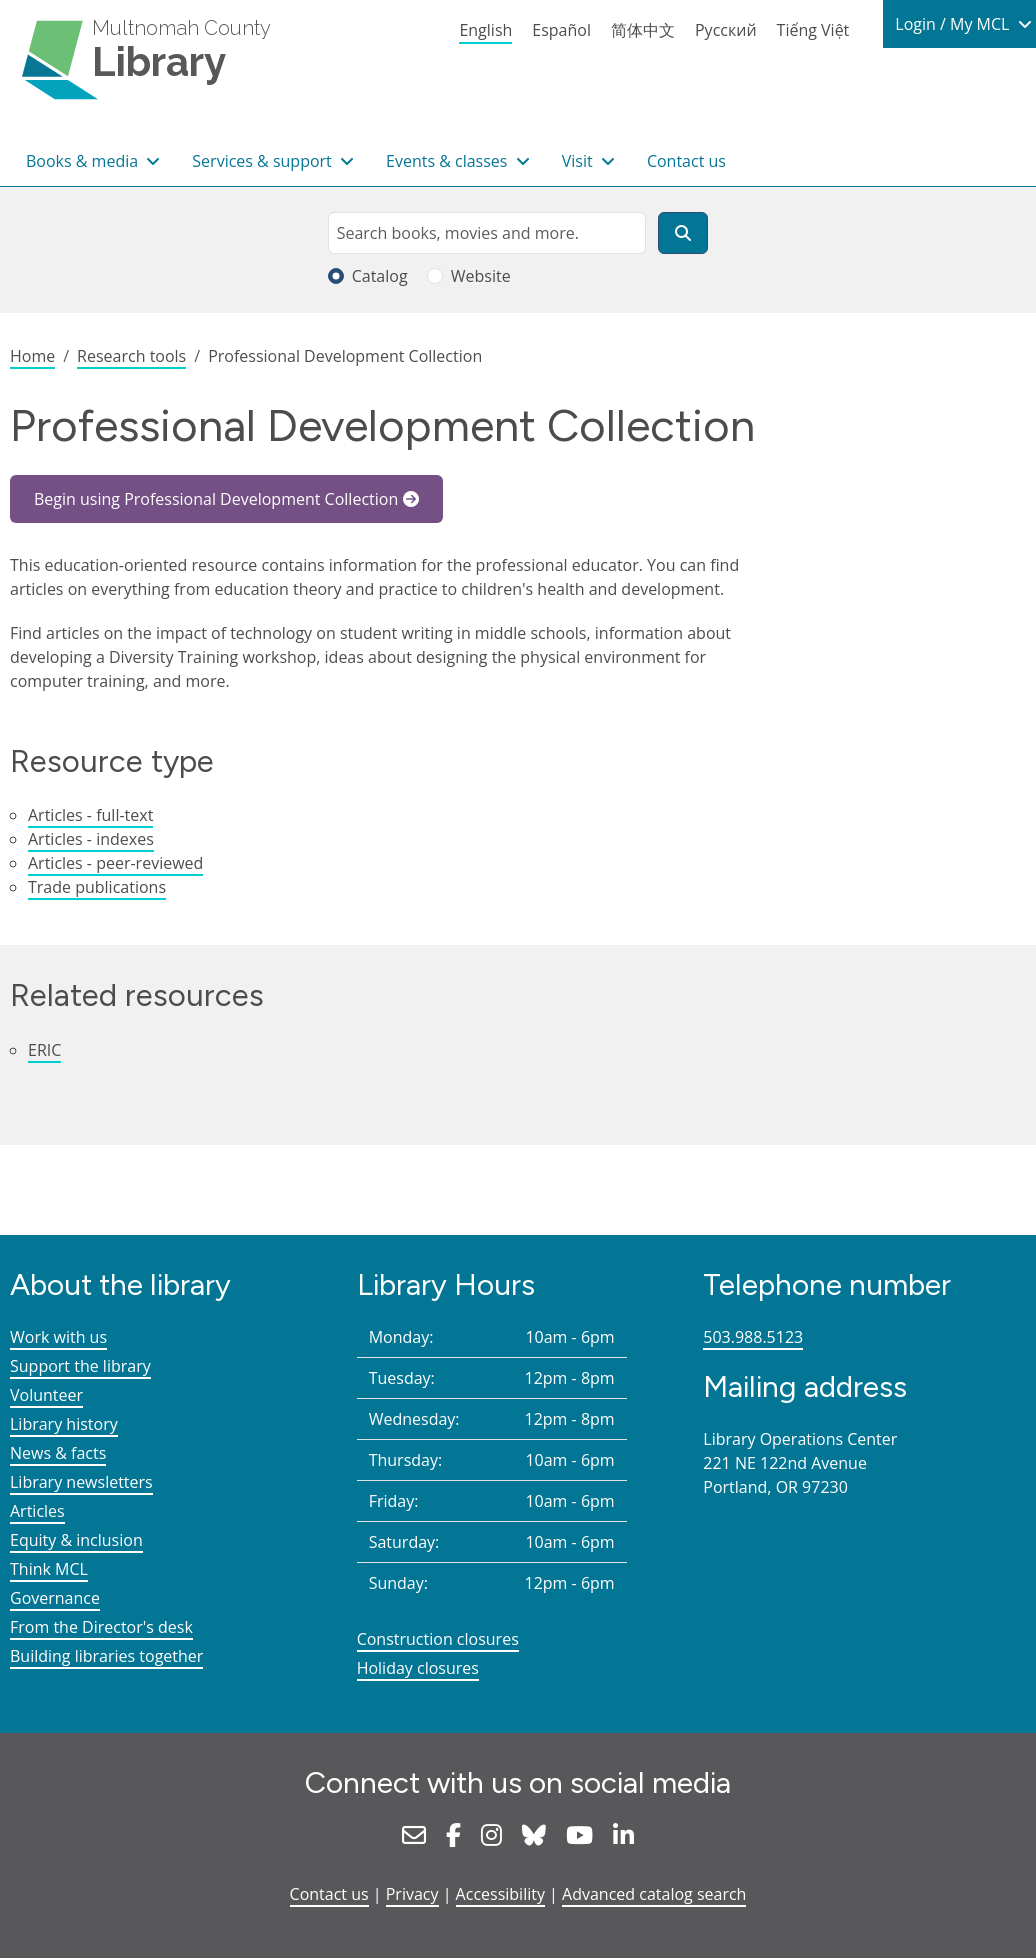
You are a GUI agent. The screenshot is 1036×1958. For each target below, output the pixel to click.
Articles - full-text (90, 815)
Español (561, 30)
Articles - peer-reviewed (115, 863)
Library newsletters (81, 1482)
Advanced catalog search (654, 1894)
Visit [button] (579, 161)
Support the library (80, 1366)
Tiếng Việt (813, 30)
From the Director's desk (101, 1627)
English (485, 30)
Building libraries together (106, 1656)
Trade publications (97, 887)
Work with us (58, 1337)
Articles (37, 1511)
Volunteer (46, 1395)
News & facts (58, 1453)
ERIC (44, 1050)
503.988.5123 (753, 1337)
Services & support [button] (264, 161)
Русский (726, 30)
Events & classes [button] (449, 161)
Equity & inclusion (76, 1540)
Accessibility (500, 1894)
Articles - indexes (91, 839)
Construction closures (438, 1639)
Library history (64, 1424)
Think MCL (49, 1569)
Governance (55, 1598)
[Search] (683, 233)
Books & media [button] (84, 161)
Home (32, 356)
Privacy (412, 1894)
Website (481, 276)
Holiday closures (418, 1668)
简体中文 (643, 30)
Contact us (686, 161)
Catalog (380, 276)
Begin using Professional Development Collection (216, 499)
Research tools (131, 356)
